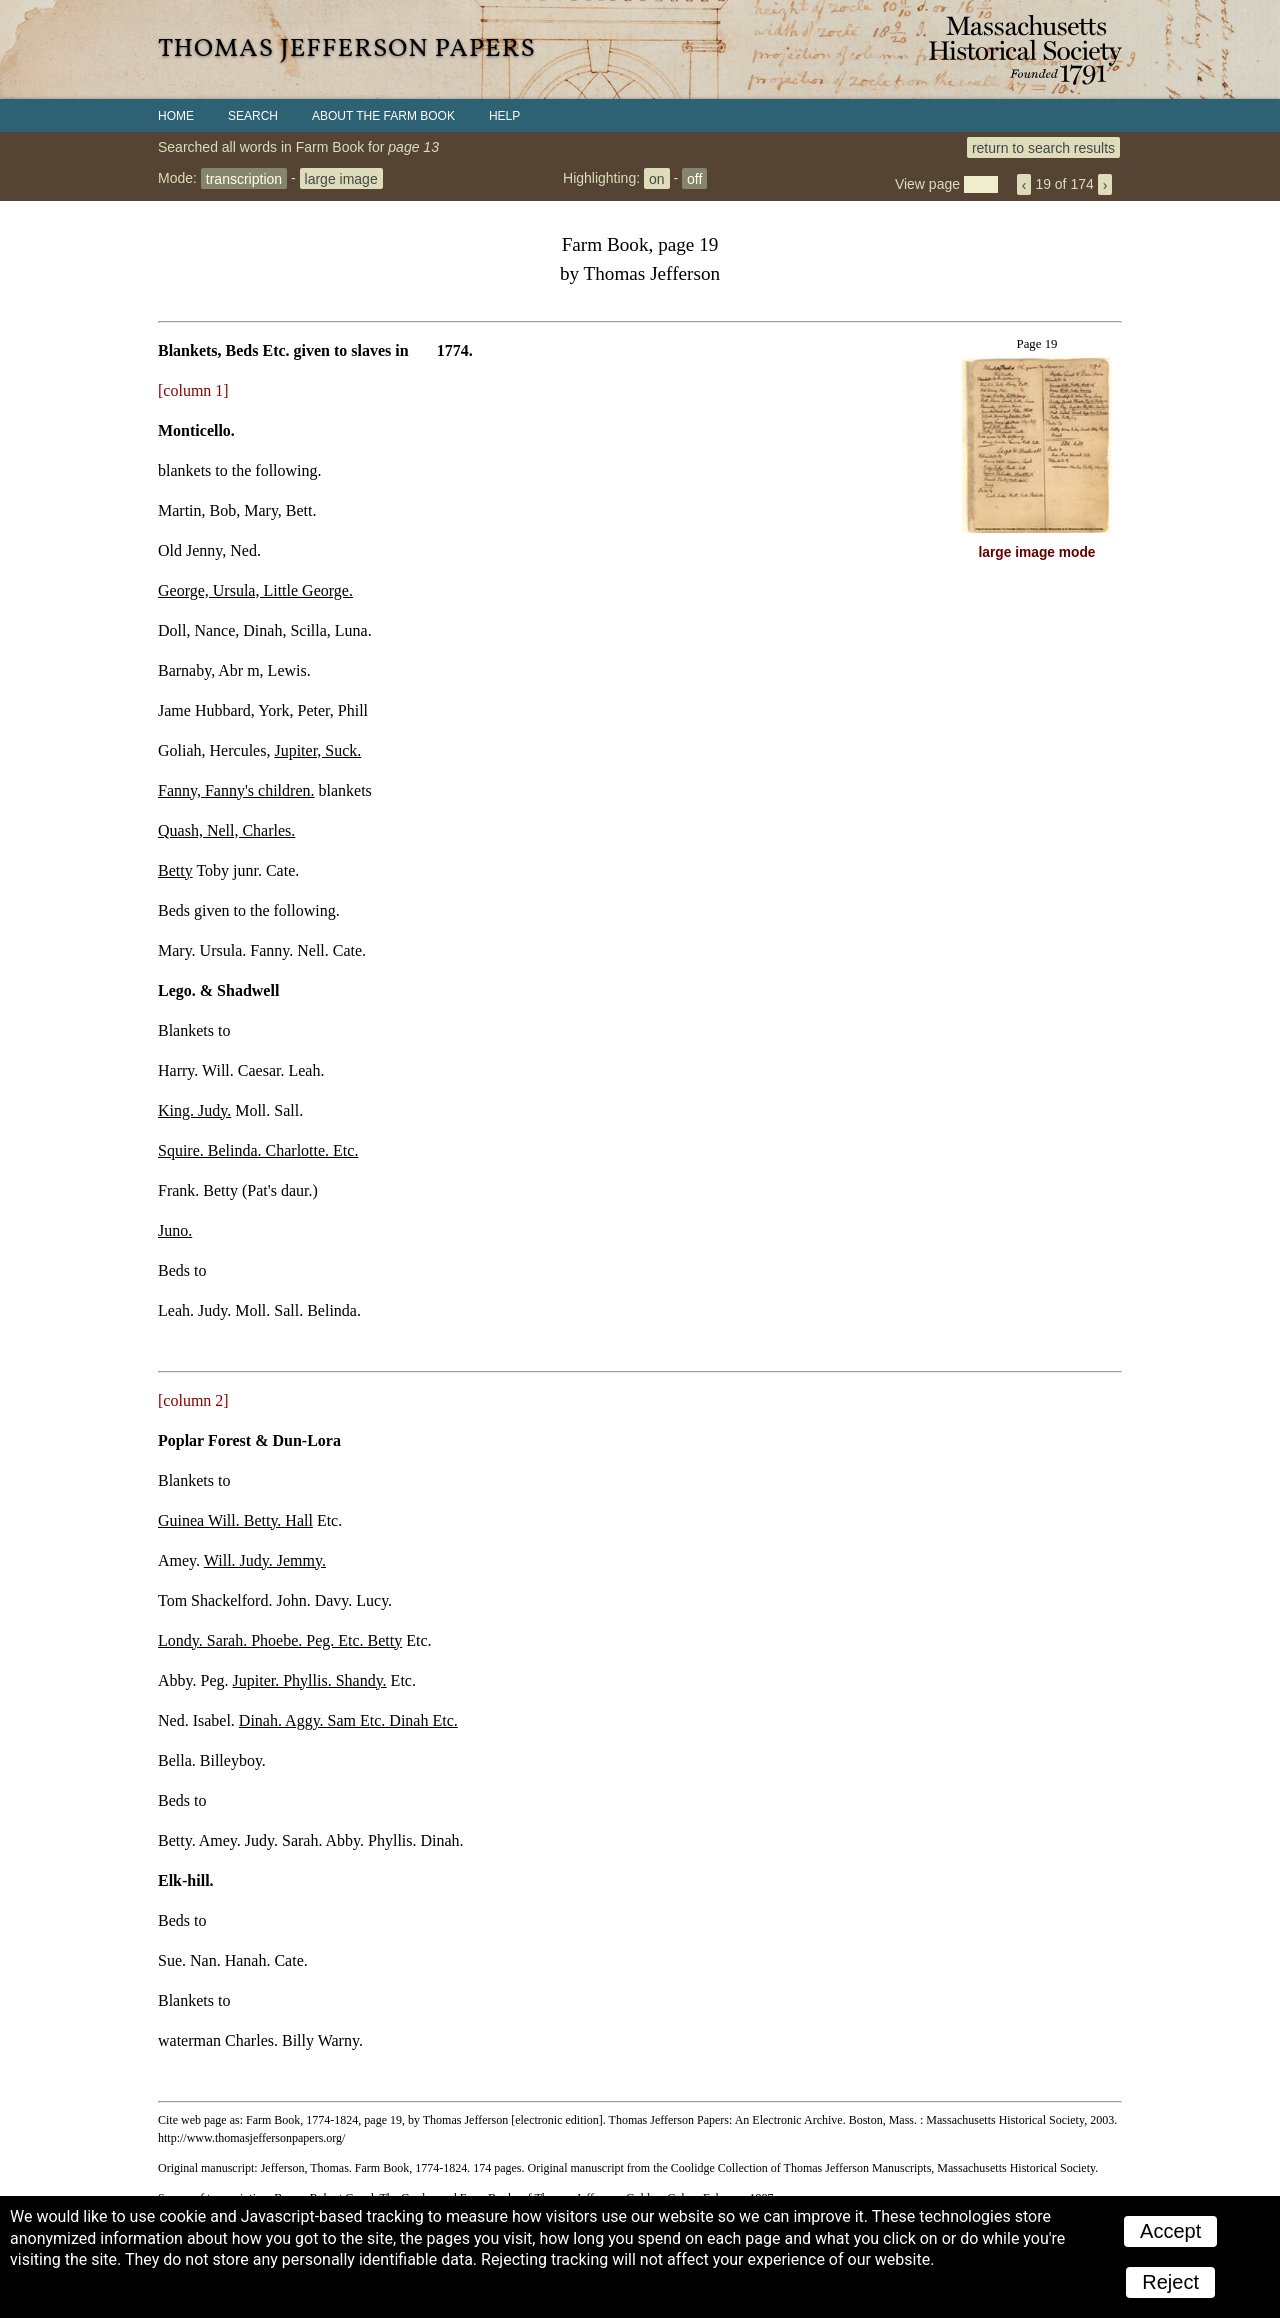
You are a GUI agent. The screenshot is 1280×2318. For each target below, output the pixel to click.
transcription (244, 178)
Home (176, 116)
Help (504, 116)
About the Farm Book (383, 116)
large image (341, 178)
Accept (1170, 2231)
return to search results (1043, 147)
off (694, 178)
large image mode (1037, 552)
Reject (1170, 2282)
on (657, 178)
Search (253, 116)
